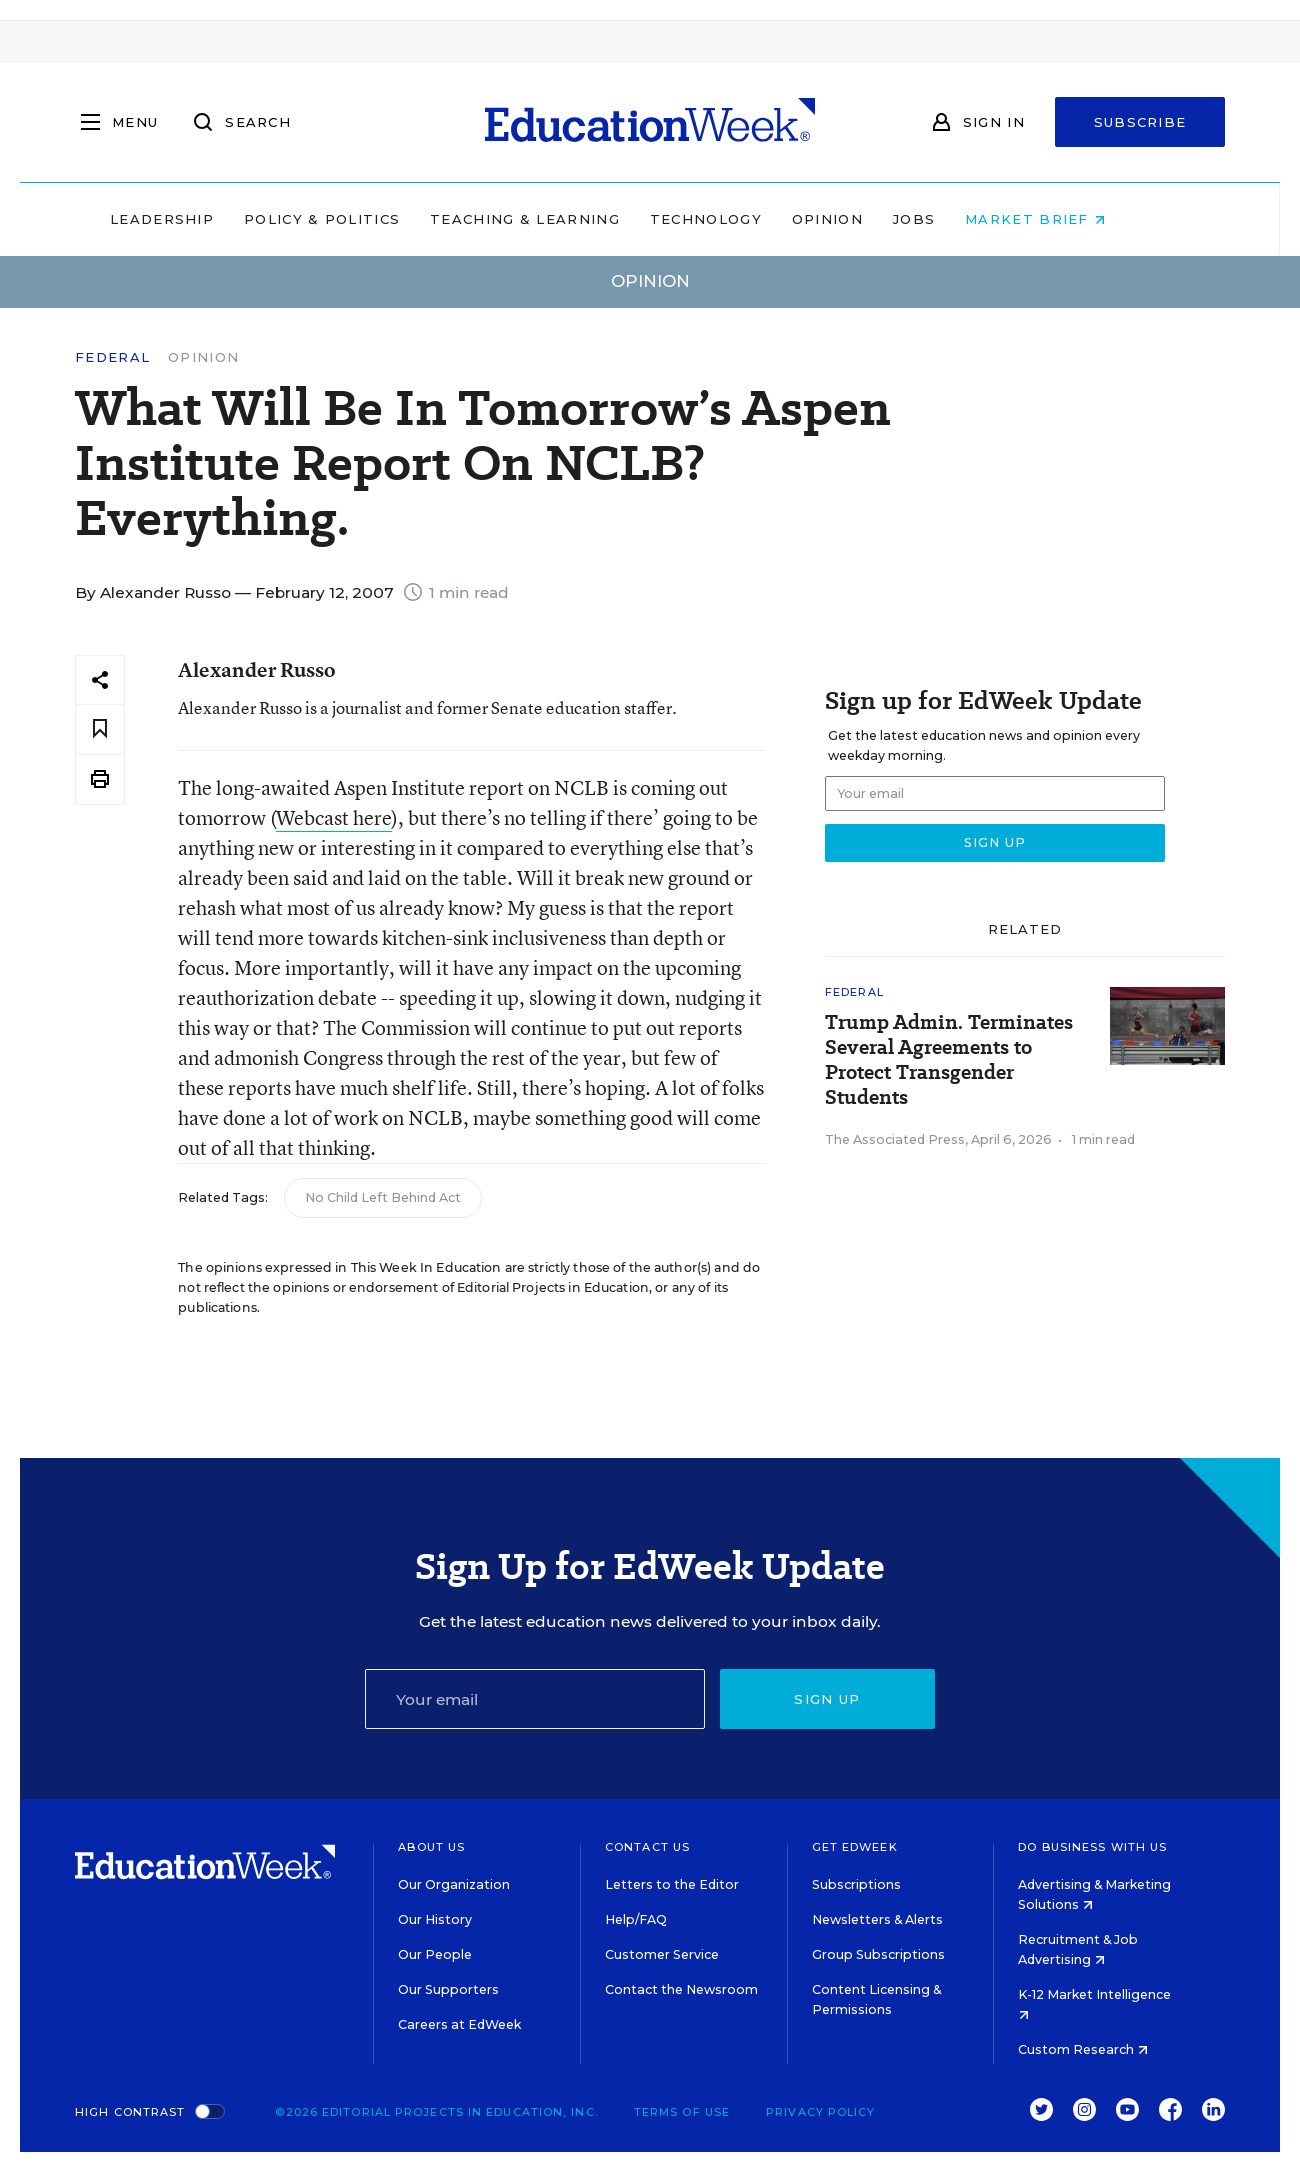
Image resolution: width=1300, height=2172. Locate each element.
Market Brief (1078, 219)
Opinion (869, 219)
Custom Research (1083, 2049)
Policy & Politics (364, 219)
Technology (748, 219)
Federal (112, 357)
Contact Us (647, 1847)
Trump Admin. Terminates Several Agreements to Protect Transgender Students (949, 1060)
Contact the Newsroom (681, 1989)
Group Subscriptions (878, 1954)
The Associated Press (895, 1139)
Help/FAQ (636, 1919)
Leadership (204, 219)
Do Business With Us (1092, 1847)
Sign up (827, 1699)
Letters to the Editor (672, 1884)
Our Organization (454, 1884)
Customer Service (662, 1954)
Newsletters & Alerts (877, 1919)
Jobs (956, 219)
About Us (431, 1847)
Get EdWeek (855, 1847)
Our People (435, 1954)
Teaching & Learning (568, 219)
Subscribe (1140, 122)
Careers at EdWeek (459, 2024)
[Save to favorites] (100, 729)
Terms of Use (682, 2112)
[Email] (535, 1699)
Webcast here (334, 817)
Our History (435, 1919)
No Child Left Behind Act (383, 1197)
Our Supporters (448, 1989)
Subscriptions (856, 1884)
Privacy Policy (820, 2112)
